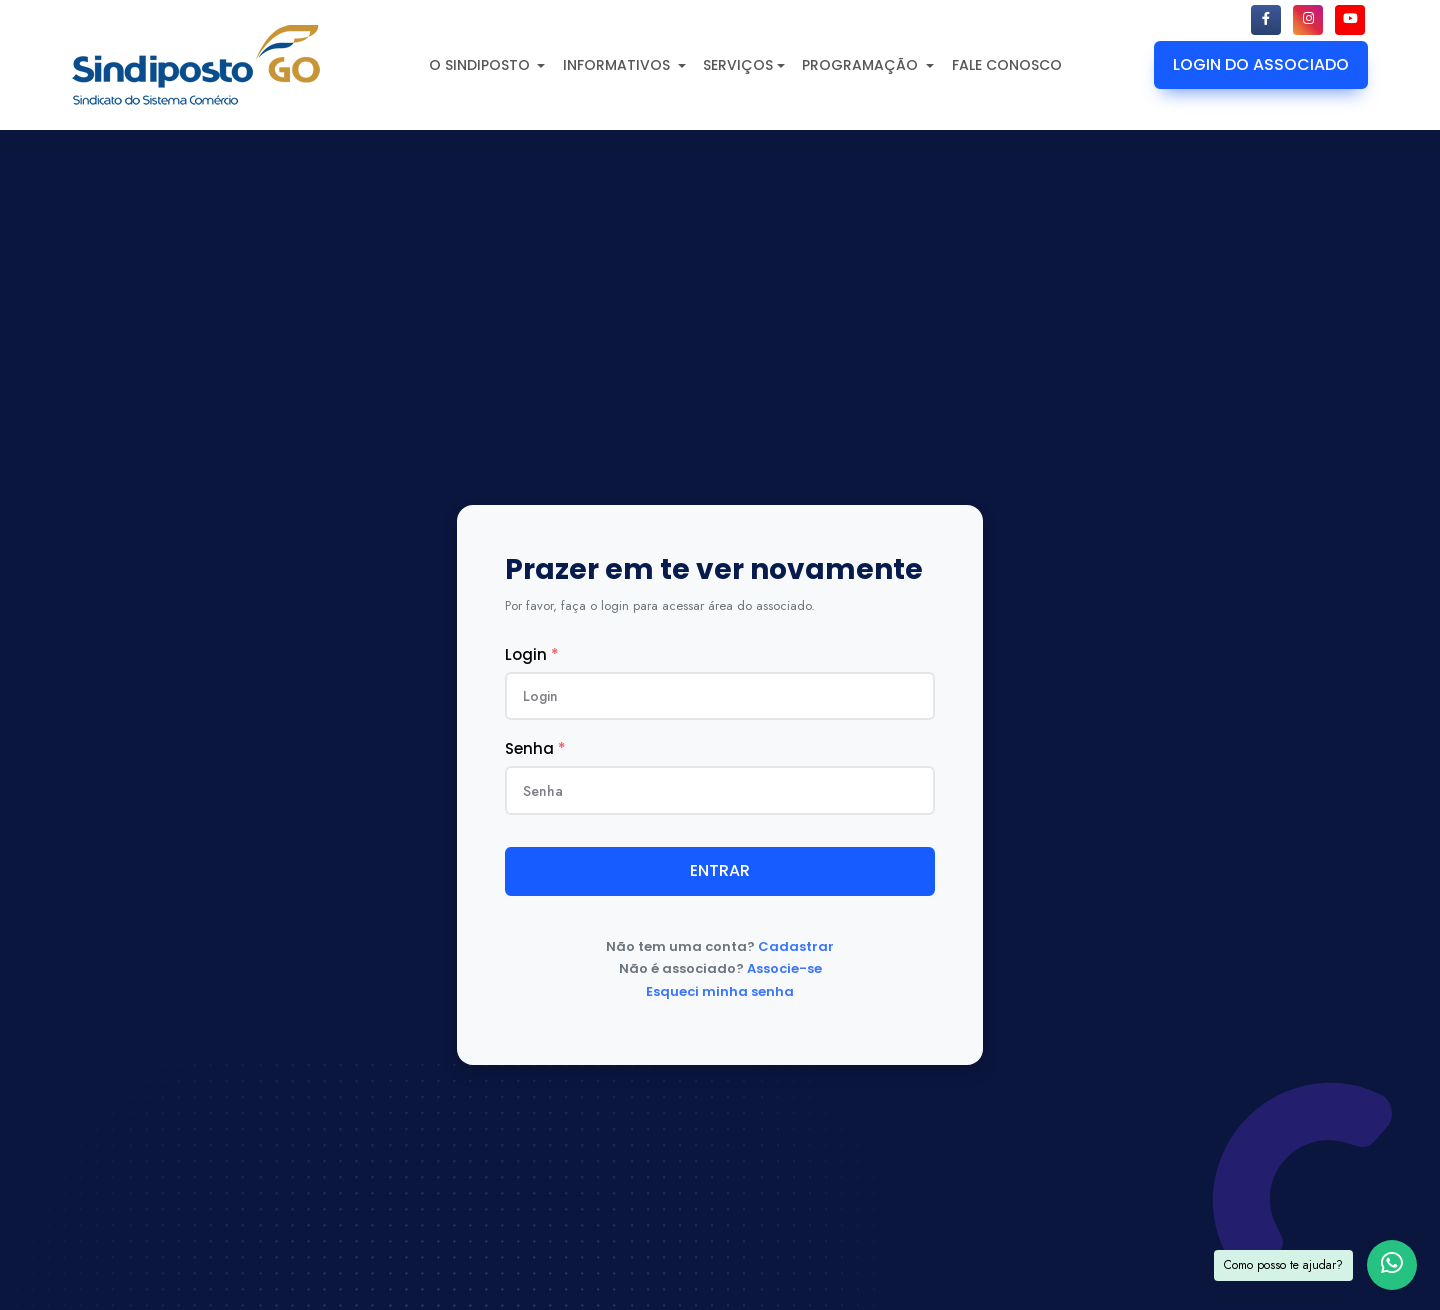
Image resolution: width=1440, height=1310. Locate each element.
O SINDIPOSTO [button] (481, 65)
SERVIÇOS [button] (738, 65)
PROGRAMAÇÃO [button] (862, 65)
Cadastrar (796, 946)
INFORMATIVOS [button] (618, 65)
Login (532, 654)
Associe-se (784, 968)
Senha (535, 748)
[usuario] (720, 696)
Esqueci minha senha (720, 991)
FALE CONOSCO (1007, 65)
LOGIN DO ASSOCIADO (1261, 64)
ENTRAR (720, 870)
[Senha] (720, 790)
